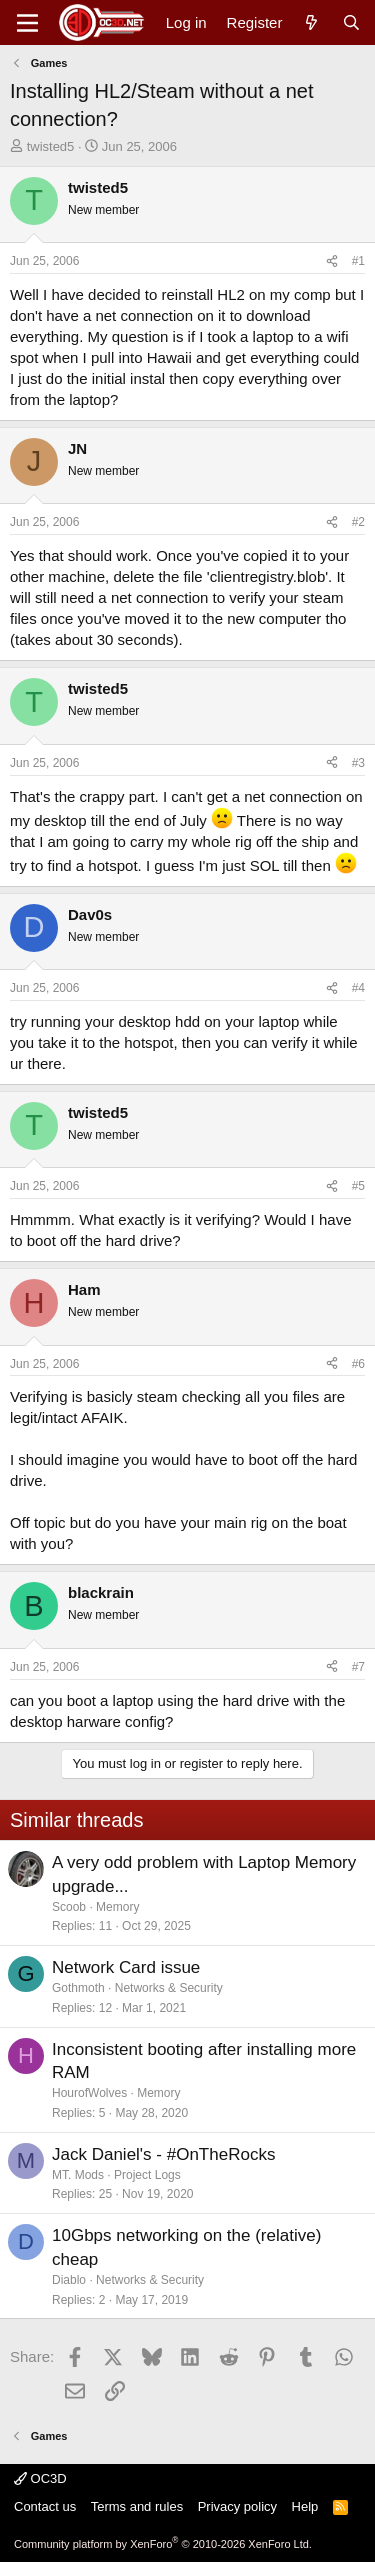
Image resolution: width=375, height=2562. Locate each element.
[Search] (351, 22)
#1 (358, 261)
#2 (358, 522)
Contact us (45, 2506)
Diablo (69, 2280)
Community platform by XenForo (163, 2544)
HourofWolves (89, 2093)
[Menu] (27, 23)
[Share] (332, 261)
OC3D (40, 2478)
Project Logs (147, 2175)
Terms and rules (137, 2506)
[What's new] (311, 22)
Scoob (69, 1907)
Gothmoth (78, 1988)
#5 (358, 1186)
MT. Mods (78, 2175)
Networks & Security (169, 1988)
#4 (358, 988)
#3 (358, 763)
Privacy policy (237, 2506)
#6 (358, 1364)
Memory (117, 1907)
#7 (358, 1667)
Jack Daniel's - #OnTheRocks (163, 2154)
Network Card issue (126, 1967)
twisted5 (51, 146)
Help (305, 2506)
